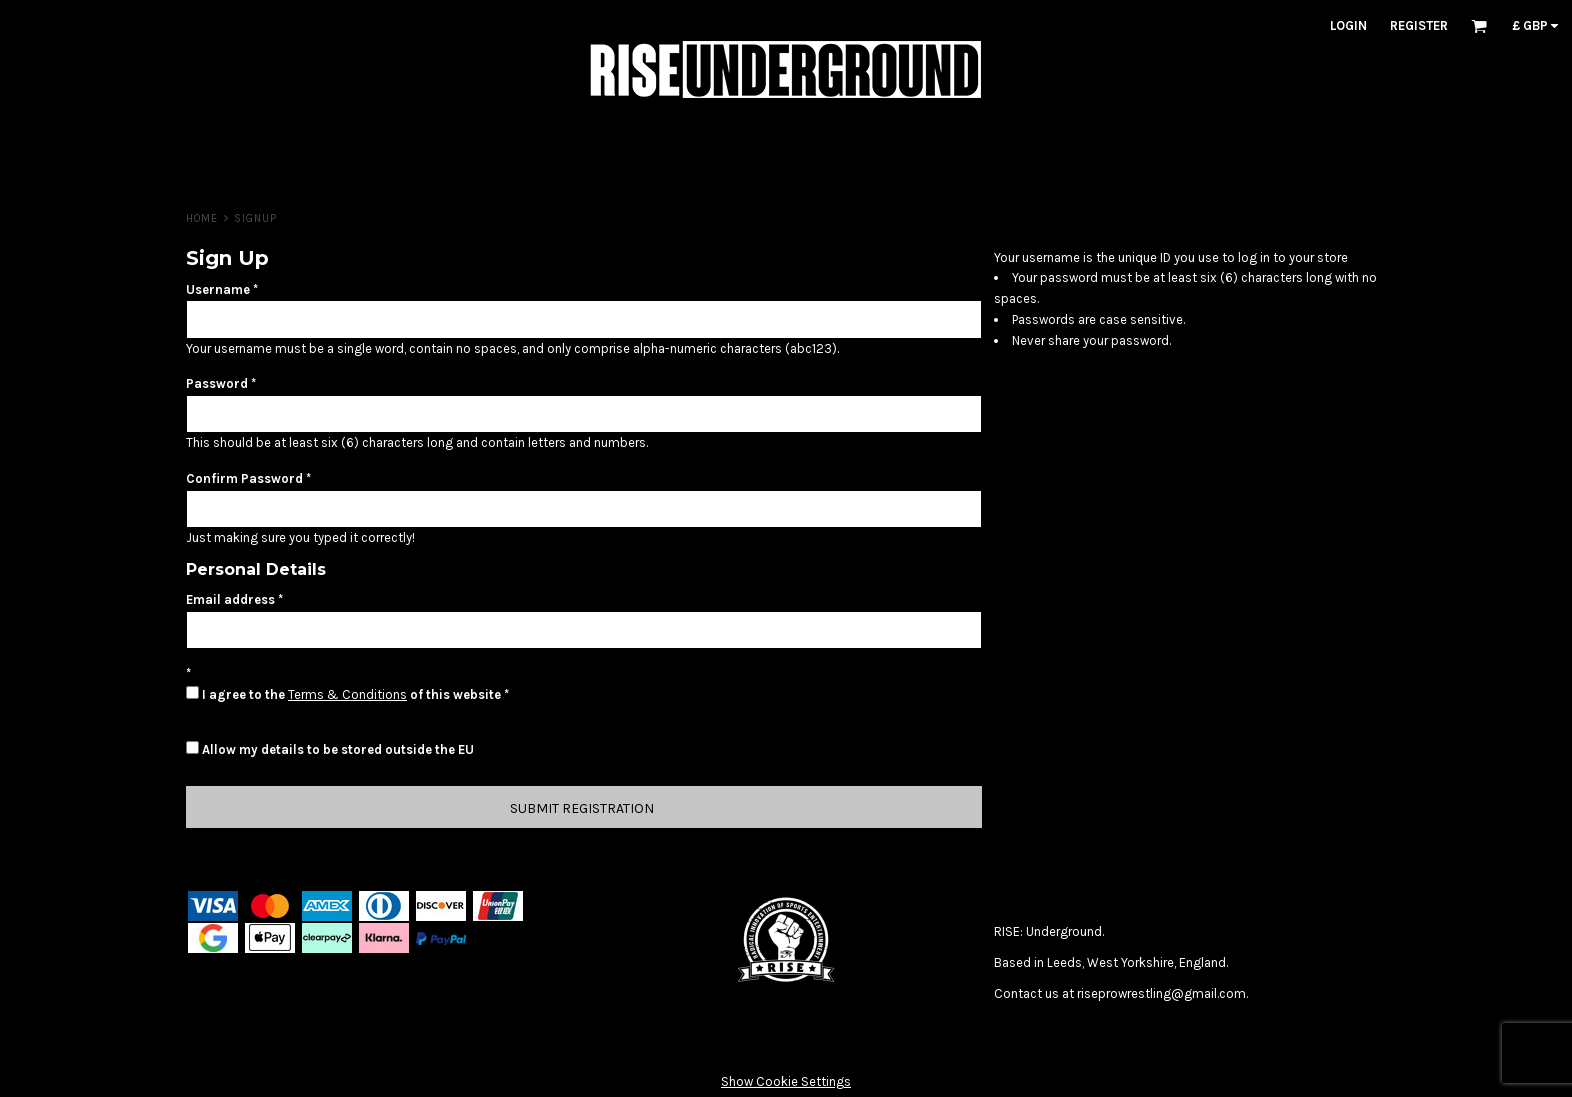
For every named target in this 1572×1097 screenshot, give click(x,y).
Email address (230, 599)
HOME (202, 218)
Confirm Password (244, 478)
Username (218, 289)
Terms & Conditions (347, 694)
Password (217, 383)
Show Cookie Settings (786, 1081)
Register (1419, 25)
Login (1348, 25)
